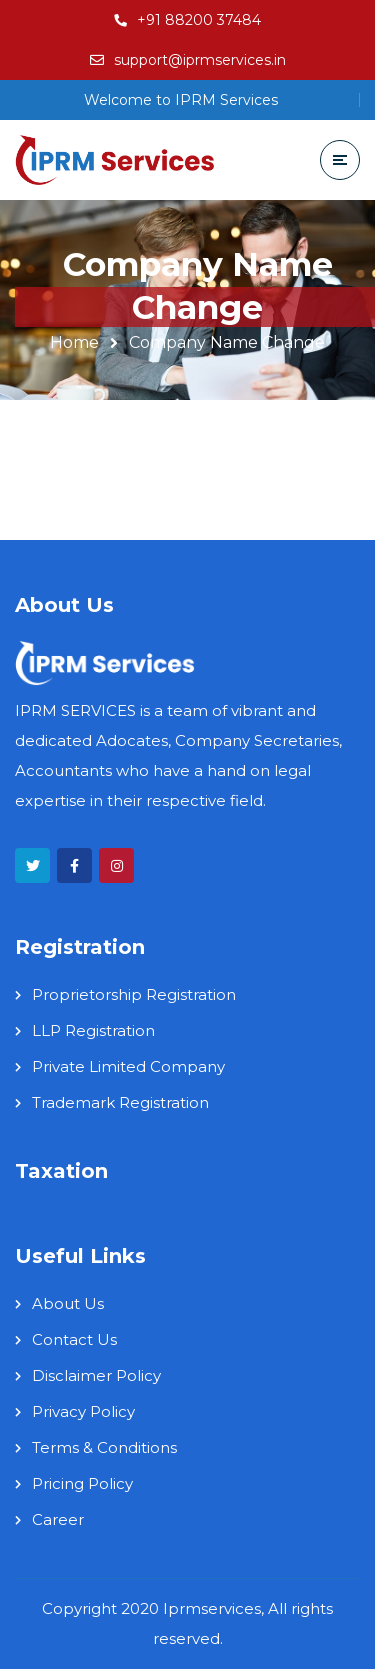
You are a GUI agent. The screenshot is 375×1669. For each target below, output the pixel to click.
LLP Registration (93, 1030)
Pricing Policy (82, 1483)
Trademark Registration (120, 1102)
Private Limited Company (128, 1066)
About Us (68, 1303)
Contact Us (74, 1339)
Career (58, 1519)
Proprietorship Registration (134, 994)
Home (74, 342)
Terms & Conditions (104, 1447)
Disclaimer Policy (96, 1375)
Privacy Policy (83, 1411)
